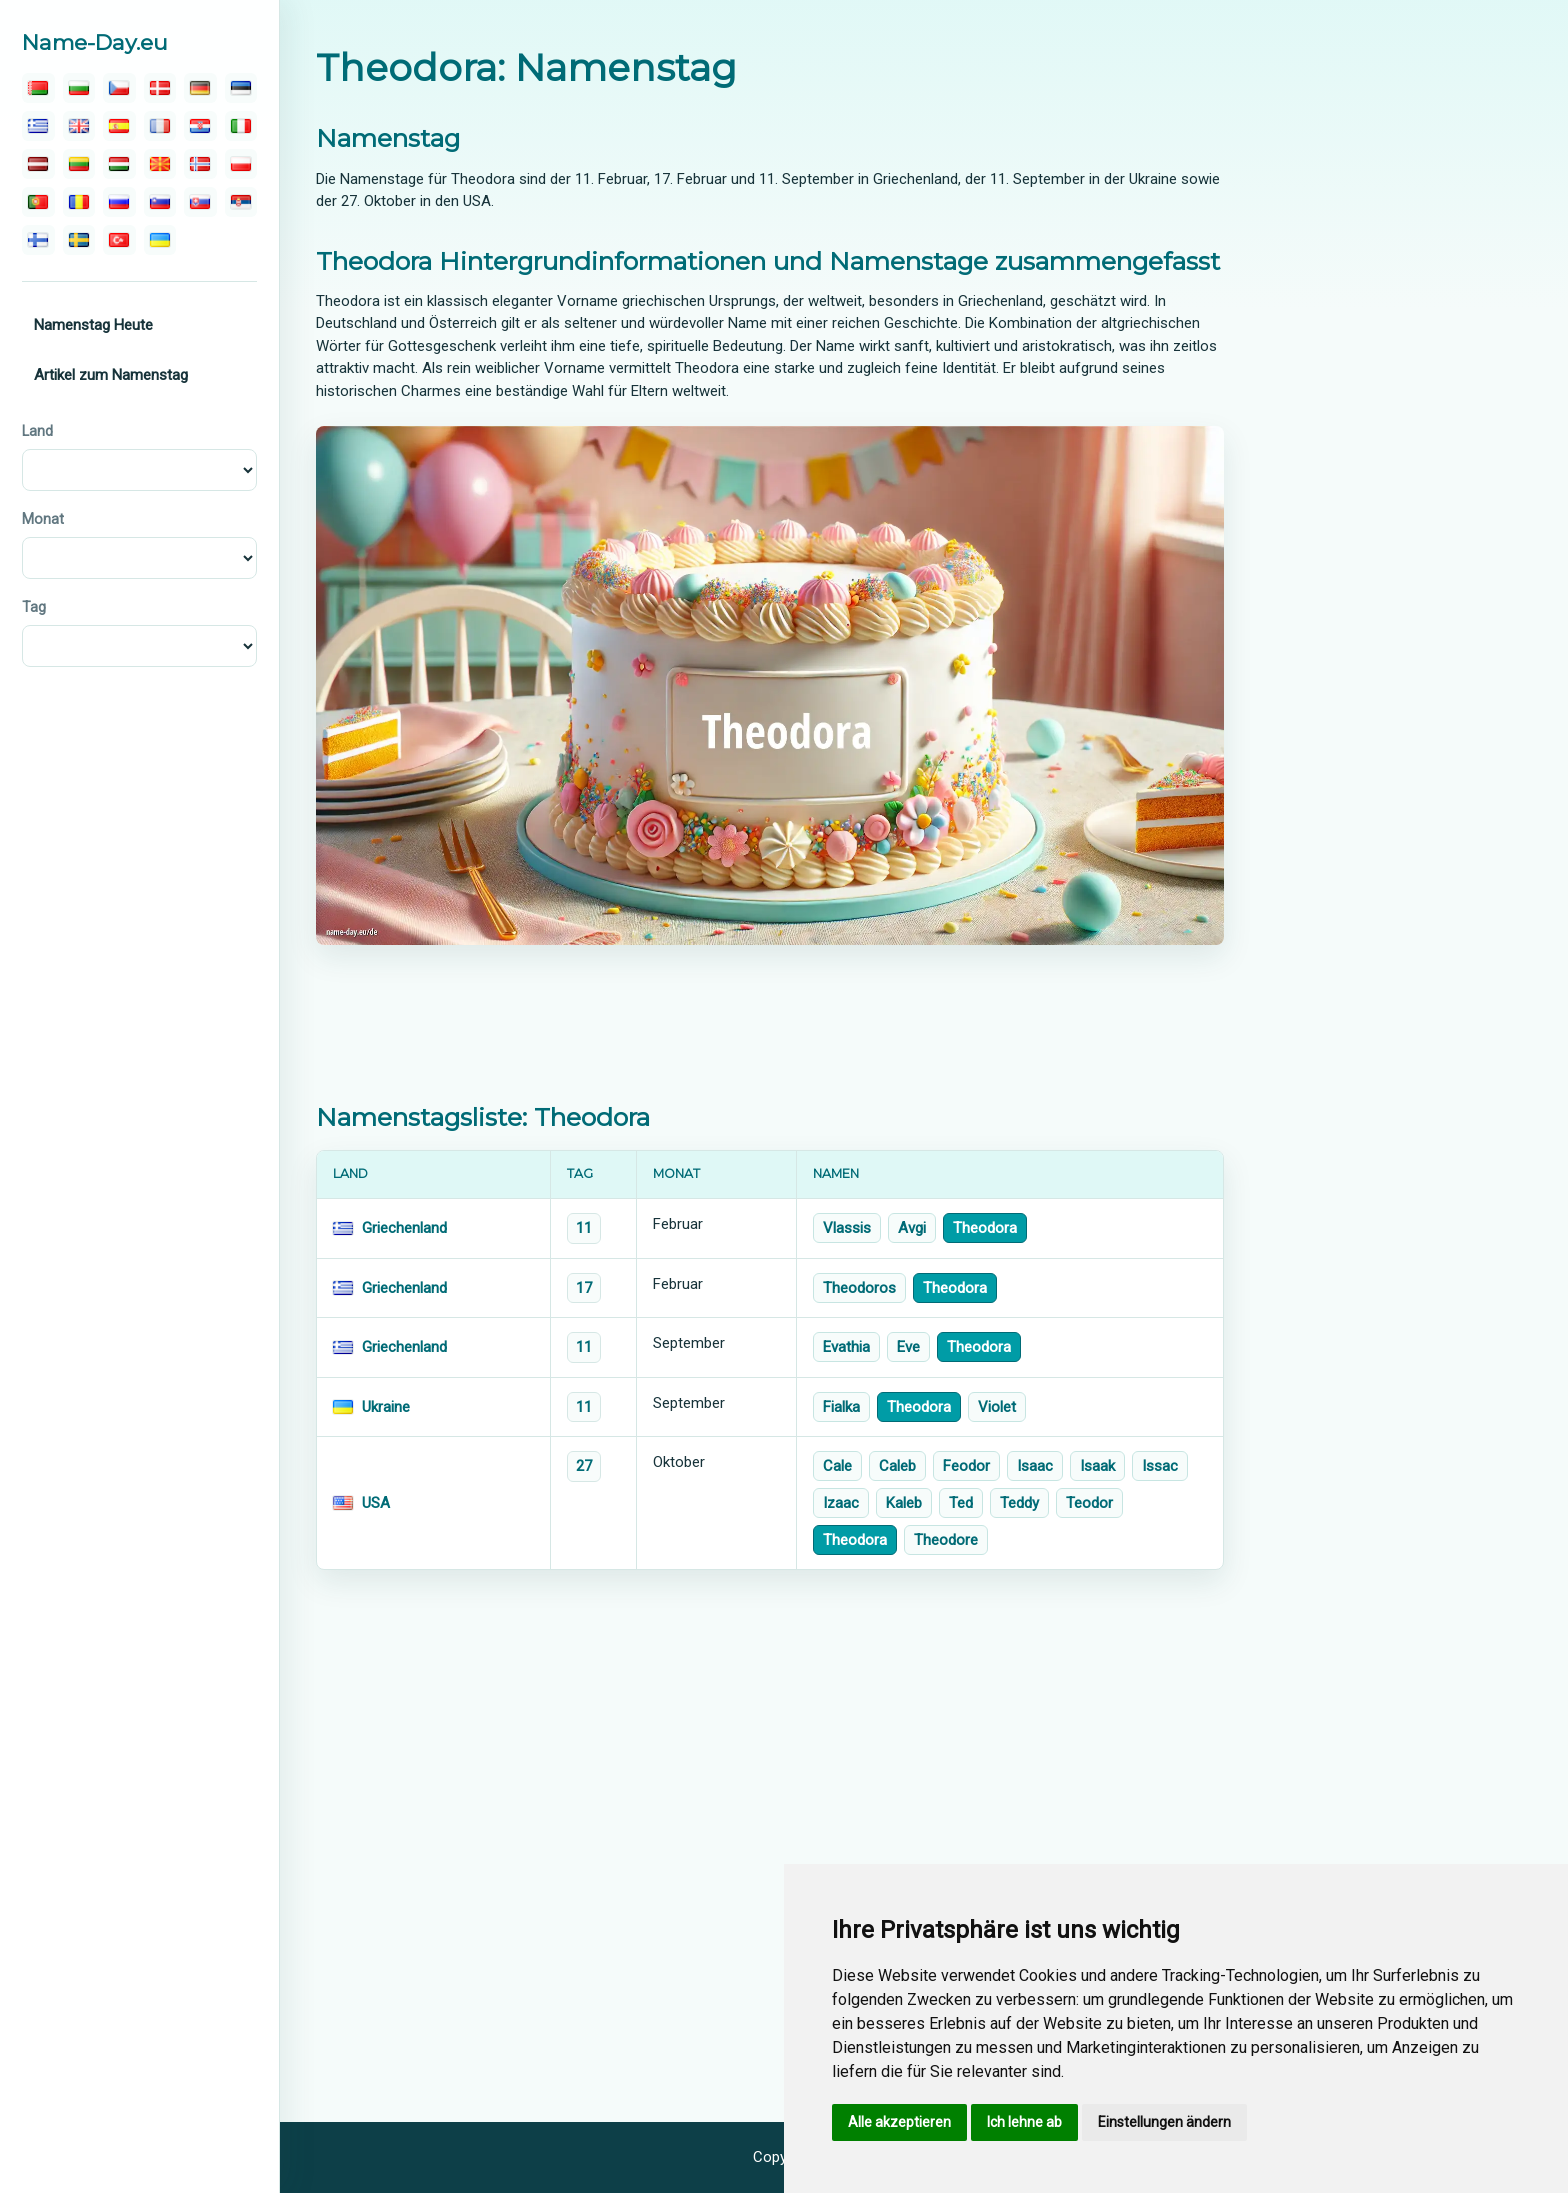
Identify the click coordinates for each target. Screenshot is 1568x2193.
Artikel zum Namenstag (111, 375)
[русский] (119, 202)
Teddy (1019, 1503)
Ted (961, 1503)
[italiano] (241, 126)
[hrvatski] (200, 126)
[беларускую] (38, 88)
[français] (160, 126)
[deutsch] (200, 88)
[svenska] (79, 240)
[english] (79, 126)
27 (584, 1466)
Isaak (1097, 1466)
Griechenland (404, 1228)
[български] (79, 88)
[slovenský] (200, 202)
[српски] (241, 202)
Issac (1160, 1466)
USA (376, 1503)
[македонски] (160, 164)
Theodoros (859, 1288)
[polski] (241, 164)
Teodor (1089, 1503)
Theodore (946, 1540)
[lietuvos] (79, 164)
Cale (837, 1466)
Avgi (912, 1228)
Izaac (841, 1503)
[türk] (119, 240)
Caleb (897, 1466)
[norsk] (200, 164)
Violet (997, 1407)
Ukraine (386, 1407)
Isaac (1035, 1466)
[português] (38, 202)
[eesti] (241, 88)
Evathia (846, 1347)
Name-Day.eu (95, 42)
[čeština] (119, 88)
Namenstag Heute (93, 325)
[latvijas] (38, 164)
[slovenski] (160, 202)
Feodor (966, 1466)
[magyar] (119, 164)
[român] (79, 202)
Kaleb (904, 1503)
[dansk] (160, 88)
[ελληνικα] (38, 126)
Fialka (841, 1407)
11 (584, 1228)
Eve (908, 1347)
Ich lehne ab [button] (1024, 2122)
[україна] (160, 240)
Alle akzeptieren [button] (899, 2122)
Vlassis (847, 1228)
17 (584, 1288)
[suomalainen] (38, 240)
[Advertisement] (770, 1024)
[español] (119, 126)
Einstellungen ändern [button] (1164, 2122)
